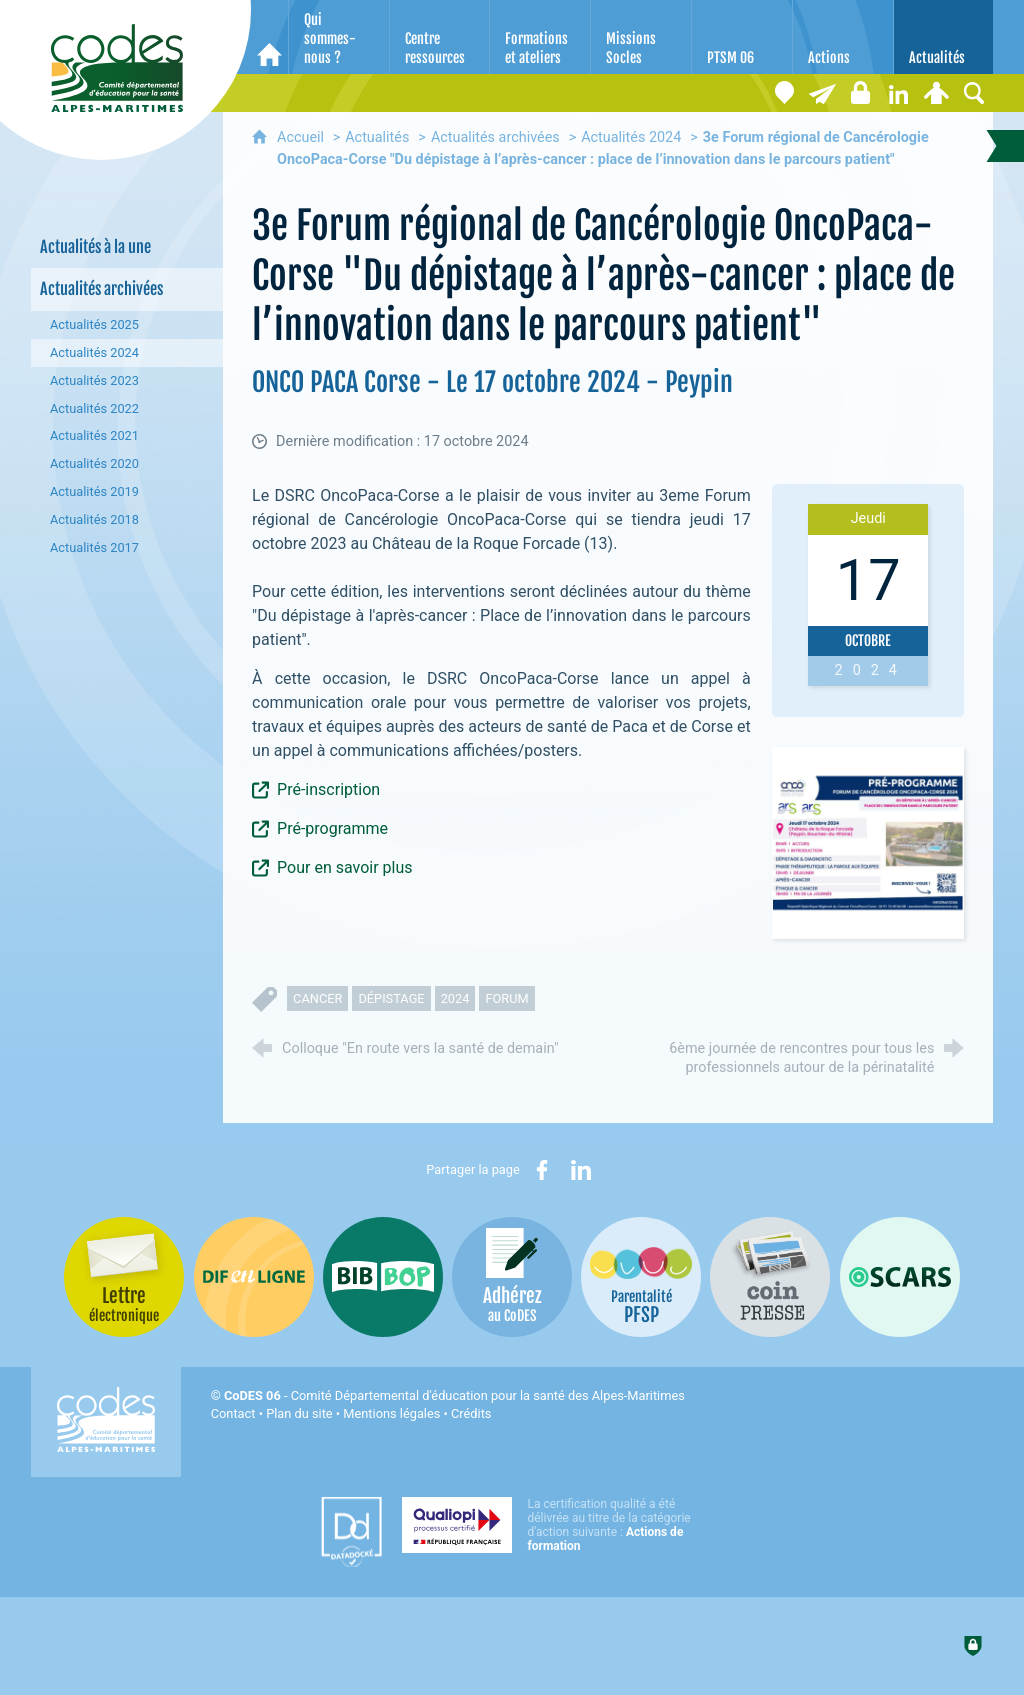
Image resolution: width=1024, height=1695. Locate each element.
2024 (455, 998)
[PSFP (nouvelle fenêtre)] (641, 1277)
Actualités (377, 137)
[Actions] (843, 37)
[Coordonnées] (784, 93)
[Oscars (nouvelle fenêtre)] (900, 1277)
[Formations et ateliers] (540, 37)
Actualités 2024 (631, 137)
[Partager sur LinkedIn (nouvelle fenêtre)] (581, 1170)
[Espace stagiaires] (860, 93)
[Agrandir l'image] (868, 842)
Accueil (302, 137)
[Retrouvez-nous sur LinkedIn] (898, 93)
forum (506, 998)
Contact (233, 1413)
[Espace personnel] (936, 93)
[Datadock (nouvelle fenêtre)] (351, 1532)
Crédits (471, 1413)
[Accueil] (269, 37)
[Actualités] (944, 37)
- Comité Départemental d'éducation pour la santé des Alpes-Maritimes (454, 1395)
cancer (317, 998)
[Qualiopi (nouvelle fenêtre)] (552, 1525)
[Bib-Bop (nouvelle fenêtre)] (383, 1277)
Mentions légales (391, 1413)
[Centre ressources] (440, 37)
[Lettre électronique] (822, 93)
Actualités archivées (495, 137)
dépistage (391, 998)
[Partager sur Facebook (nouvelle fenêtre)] (542, 1170)
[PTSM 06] (742, 37)
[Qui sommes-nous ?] (339, 37)
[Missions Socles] (641, 37)
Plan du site (299, 1413)
